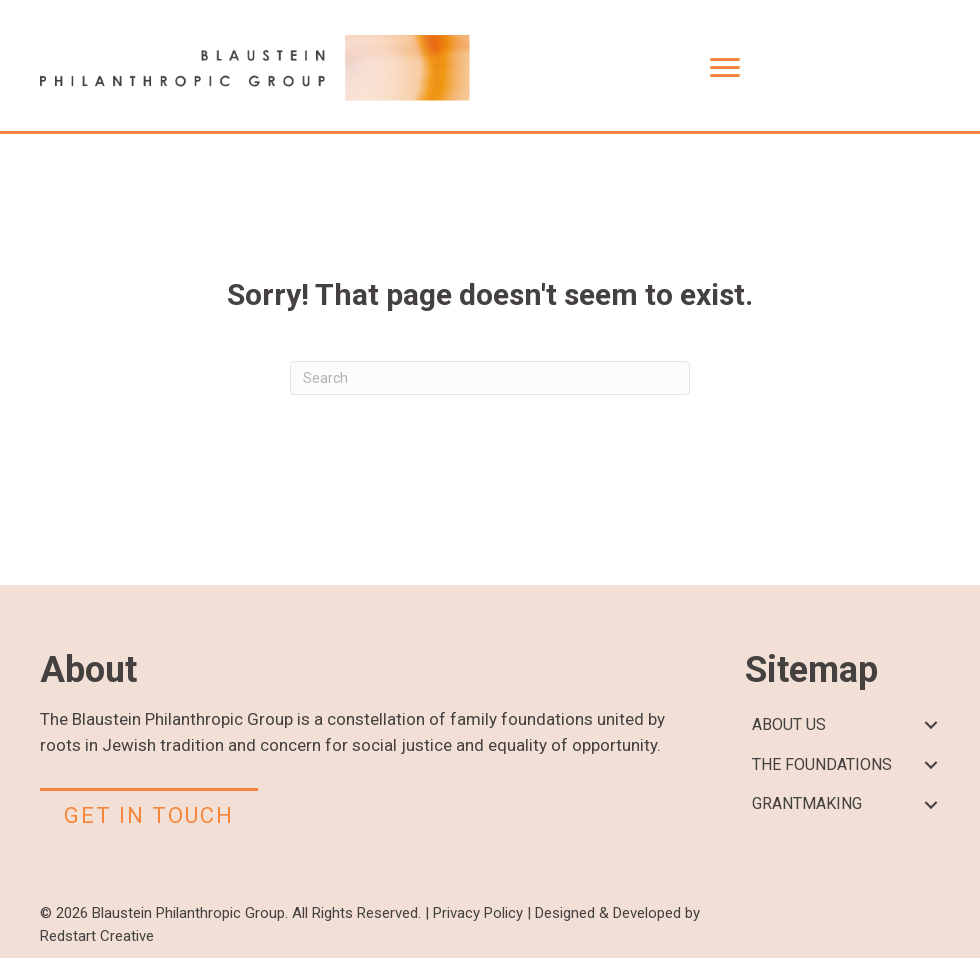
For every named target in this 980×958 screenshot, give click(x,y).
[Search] (490, 378)
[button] (930, 725)
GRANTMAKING (807, 803)
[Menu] (725, 68)
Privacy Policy (478, 913)
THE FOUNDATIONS (822, 764)
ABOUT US (789, 724)
